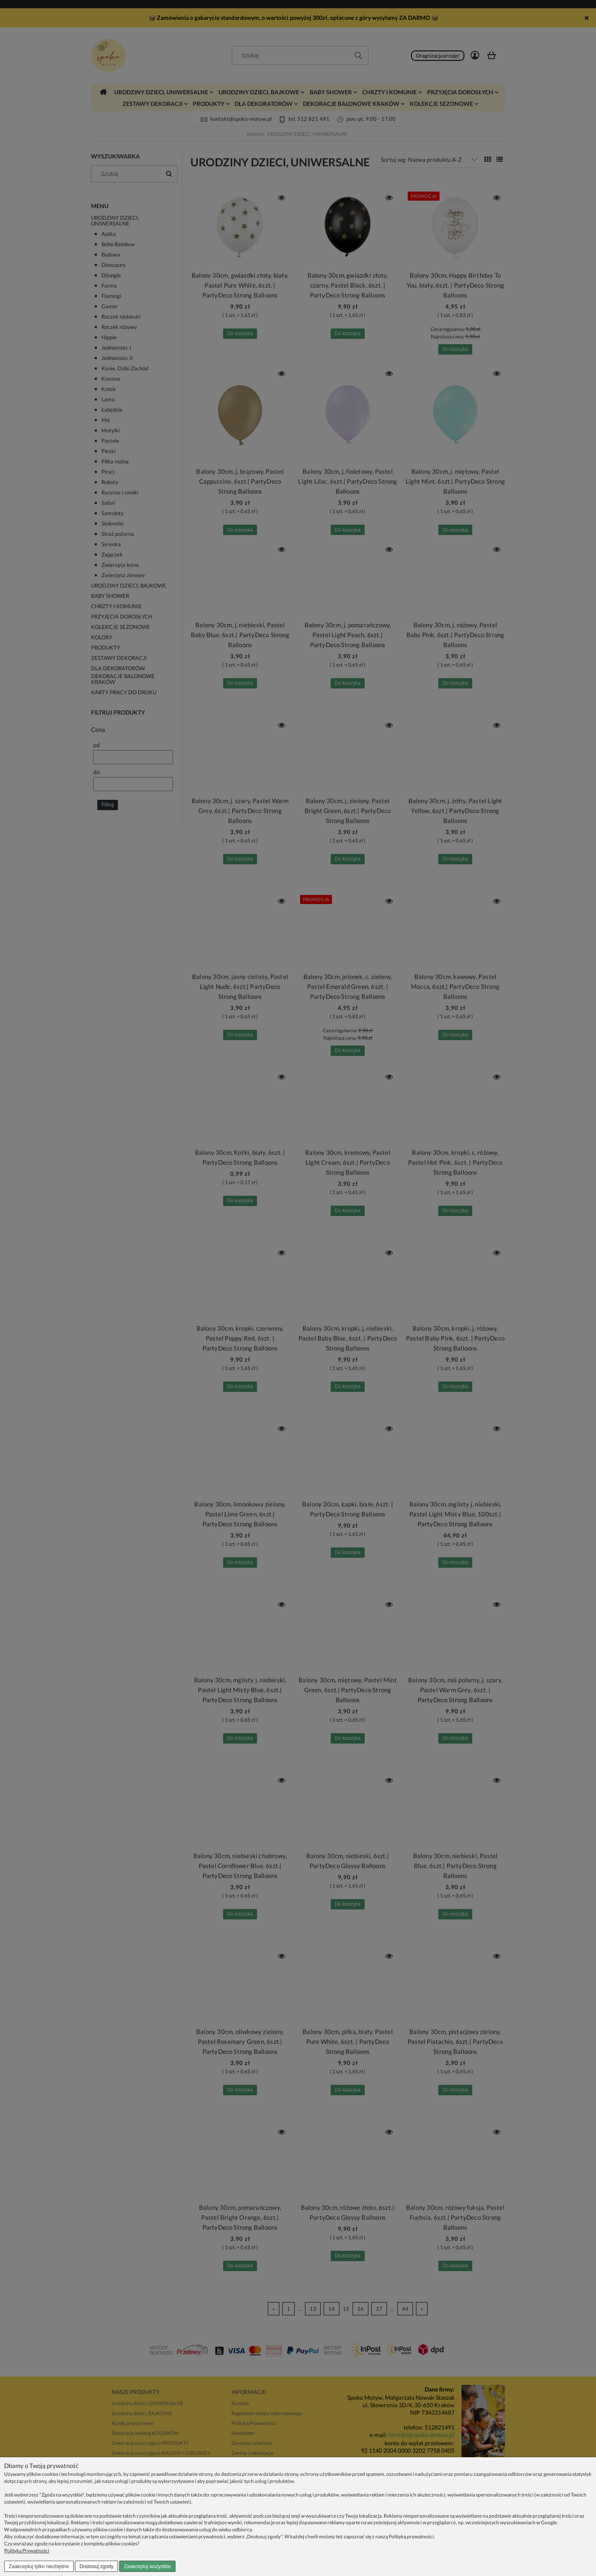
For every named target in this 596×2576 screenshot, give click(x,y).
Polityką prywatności (411, 2536)
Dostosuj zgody (96, 2566)
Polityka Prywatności (26, 2550)
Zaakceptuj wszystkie (147, 2566)
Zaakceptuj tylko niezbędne (39, 2566)
